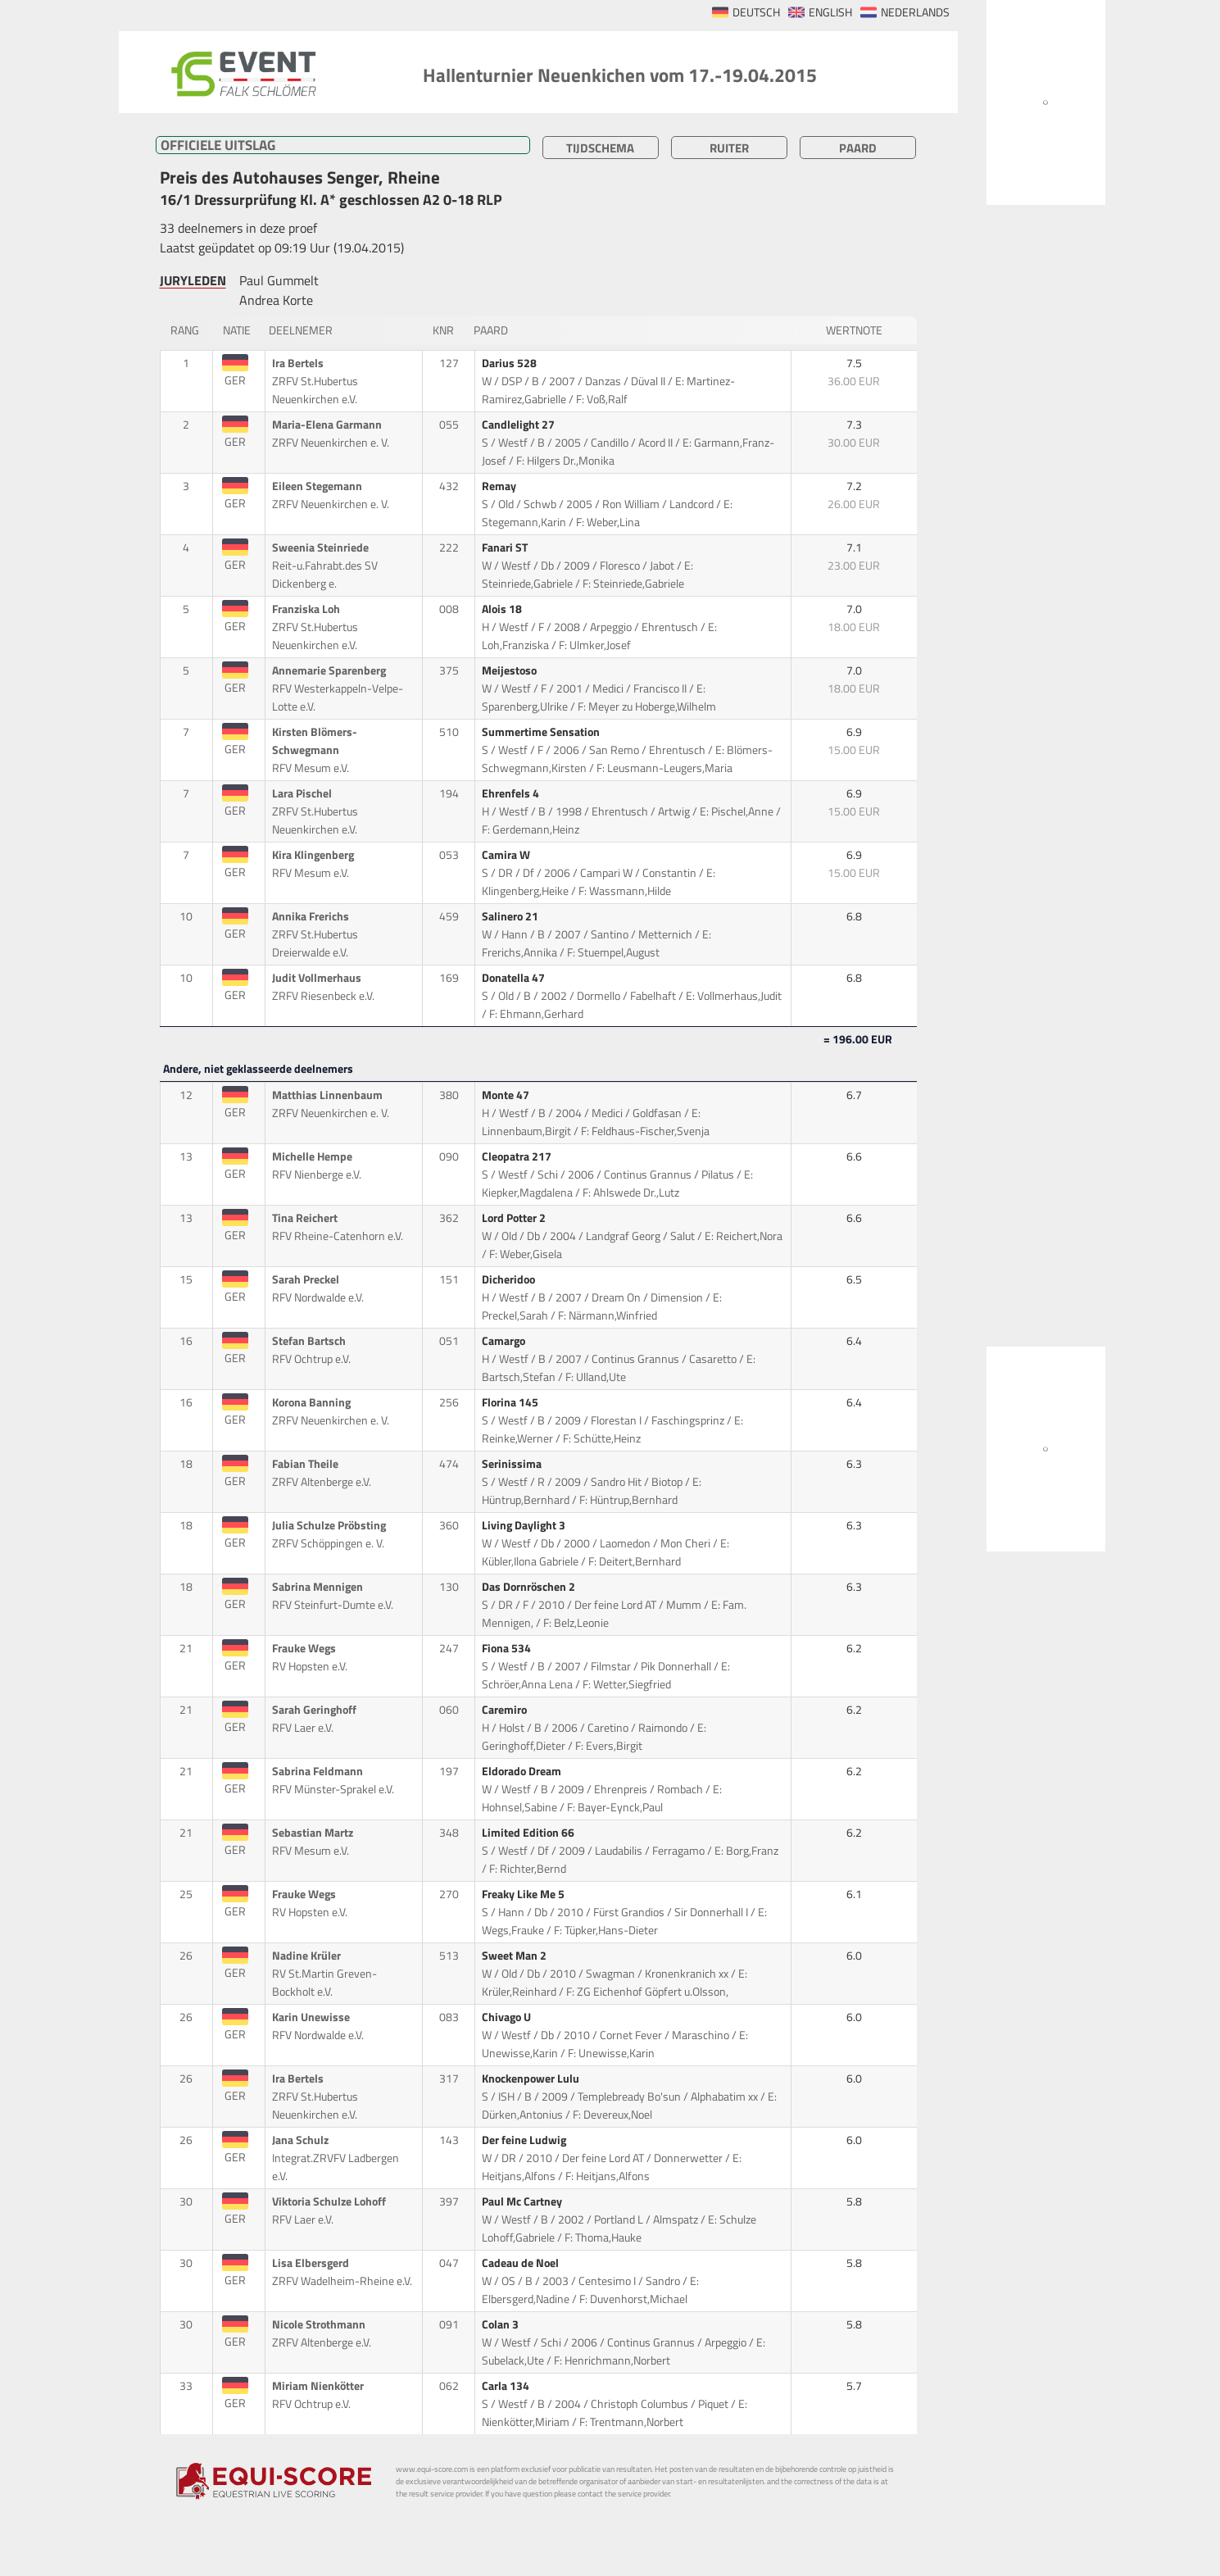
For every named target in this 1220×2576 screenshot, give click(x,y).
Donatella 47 (514, 978)
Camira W (507, 855)
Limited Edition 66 (529, 1833)
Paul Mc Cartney (523, 2201)
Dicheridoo (509, 1279)
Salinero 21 (511, 916)
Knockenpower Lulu (532, 2078)
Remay (500, 486)
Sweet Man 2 (515, 1956)
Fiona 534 (507, 1648)
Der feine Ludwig (525, 2140)
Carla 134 (507, 2386)
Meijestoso (510, 670)
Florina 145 (511, 1402)
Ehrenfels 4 (512, 793)
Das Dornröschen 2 (530, 1587)
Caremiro (505, 1710)
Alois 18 (503, 609)
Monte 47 (507, 1095)
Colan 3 (501, 2324)
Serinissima (513, 1464)
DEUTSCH (756, 12)
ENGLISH (830, 12)
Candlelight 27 (519, 425)
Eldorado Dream (523, 1771)
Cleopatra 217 (518, 1156)
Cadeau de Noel (521, 2263)
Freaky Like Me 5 (524, 1894)
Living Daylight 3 (525, 1525)
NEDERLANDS (915, 12)
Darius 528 (510, 363)
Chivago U (507, 2017)
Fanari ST (506, 547)
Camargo (505, 1341)
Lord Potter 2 (515, 1218)
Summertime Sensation (542, 732)
